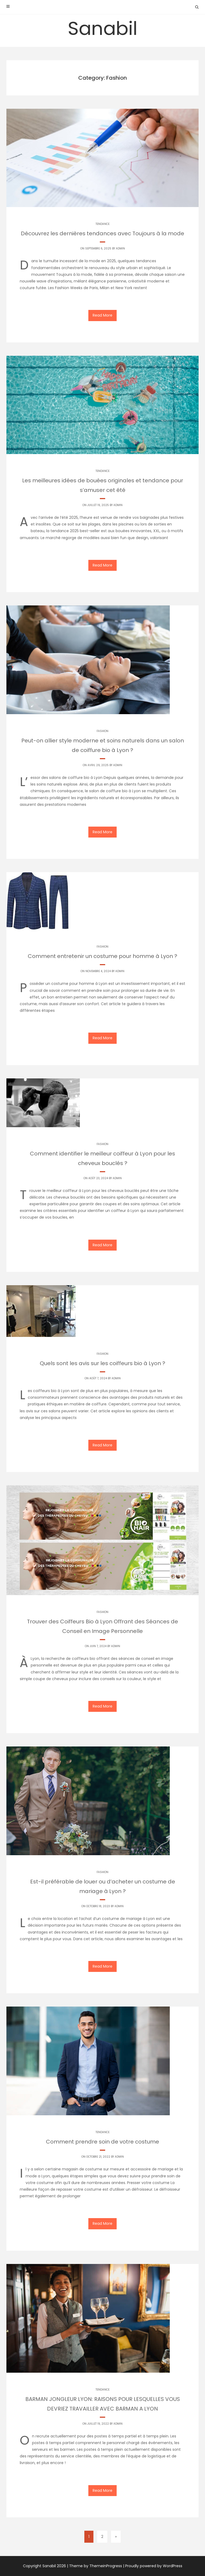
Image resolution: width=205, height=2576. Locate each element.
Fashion (102, 731)
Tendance (102, 224)
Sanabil (102, 28)
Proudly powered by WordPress (153, 2566)
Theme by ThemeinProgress (95, 2566)
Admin (120, 248)
